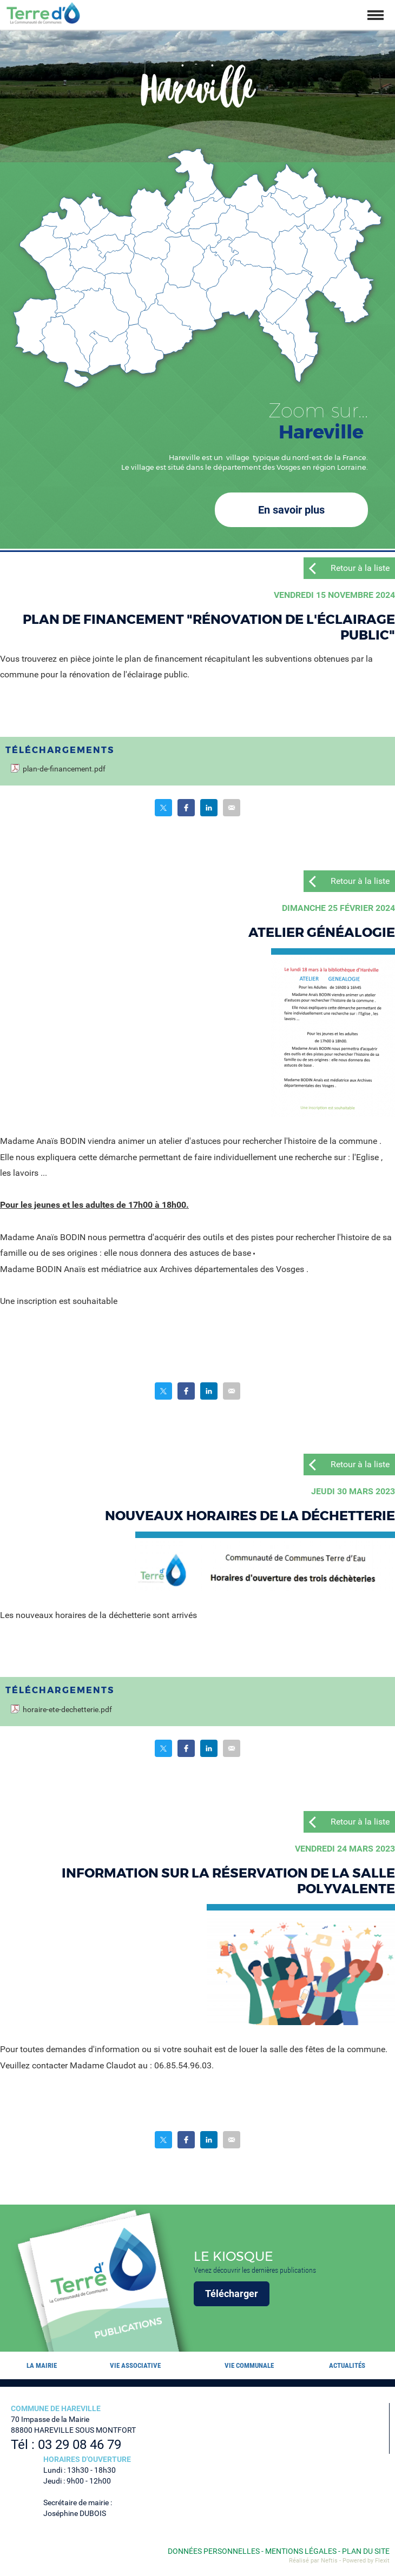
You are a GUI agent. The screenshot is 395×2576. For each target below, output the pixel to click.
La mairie (42, 2365)
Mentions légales (301, 2551)
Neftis (329, 2560)
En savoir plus (291, 509)
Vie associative (135, 2365)
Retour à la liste (360, 568)
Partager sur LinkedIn (209, 807)
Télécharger (231, 2293)
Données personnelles (214, 2551)
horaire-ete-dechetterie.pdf (67, 1709)
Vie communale (249, 2365)
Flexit (382, 2560)
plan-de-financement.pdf (64, 769)
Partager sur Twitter (163, 807)
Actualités (347, 2365)
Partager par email (231, 807)
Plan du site (366, 2551)
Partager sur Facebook (186, 807)
